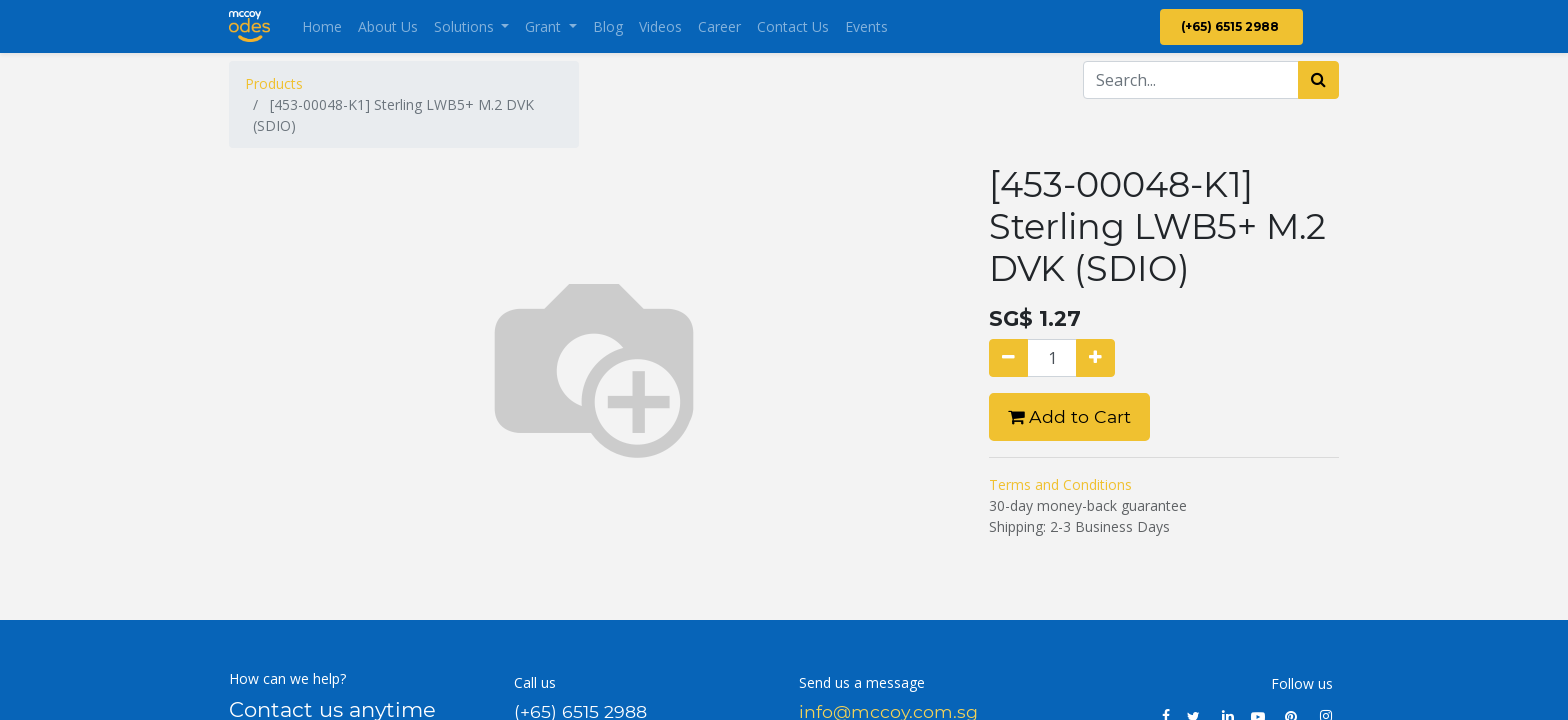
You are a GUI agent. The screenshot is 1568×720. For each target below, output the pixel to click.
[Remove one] (1008, 358)
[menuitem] (322, 26)
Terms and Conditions (1060, 484)
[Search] (1318, 80)
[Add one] (1095, 358)
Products (274, 83)
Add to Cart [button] (1069, 416)
